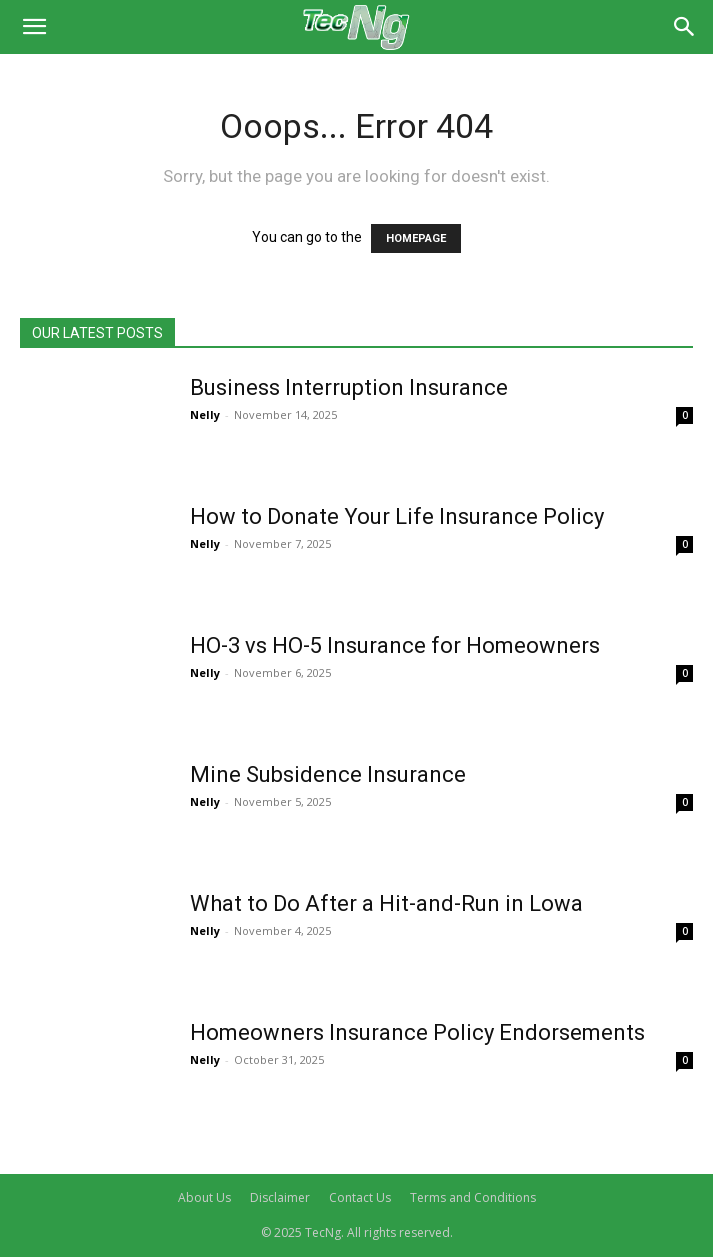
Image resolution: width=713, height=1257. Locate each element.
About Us (204, 1197)
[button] (34, 27)
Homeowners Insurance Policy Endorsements (417, 1032)
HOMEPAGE (416, 238)
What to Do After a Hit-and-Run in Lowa (386, 903)
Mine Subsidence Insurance (328, 774)
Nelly (205, 414)
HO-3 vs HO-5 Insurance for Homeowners (395, 645)
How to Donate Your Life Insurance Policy (397, 516)
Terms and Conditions (473, 1197)
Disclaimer (280, 1197)
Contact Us (360, 1197)
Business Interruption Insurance (349, 387)
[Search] (685, 27)
